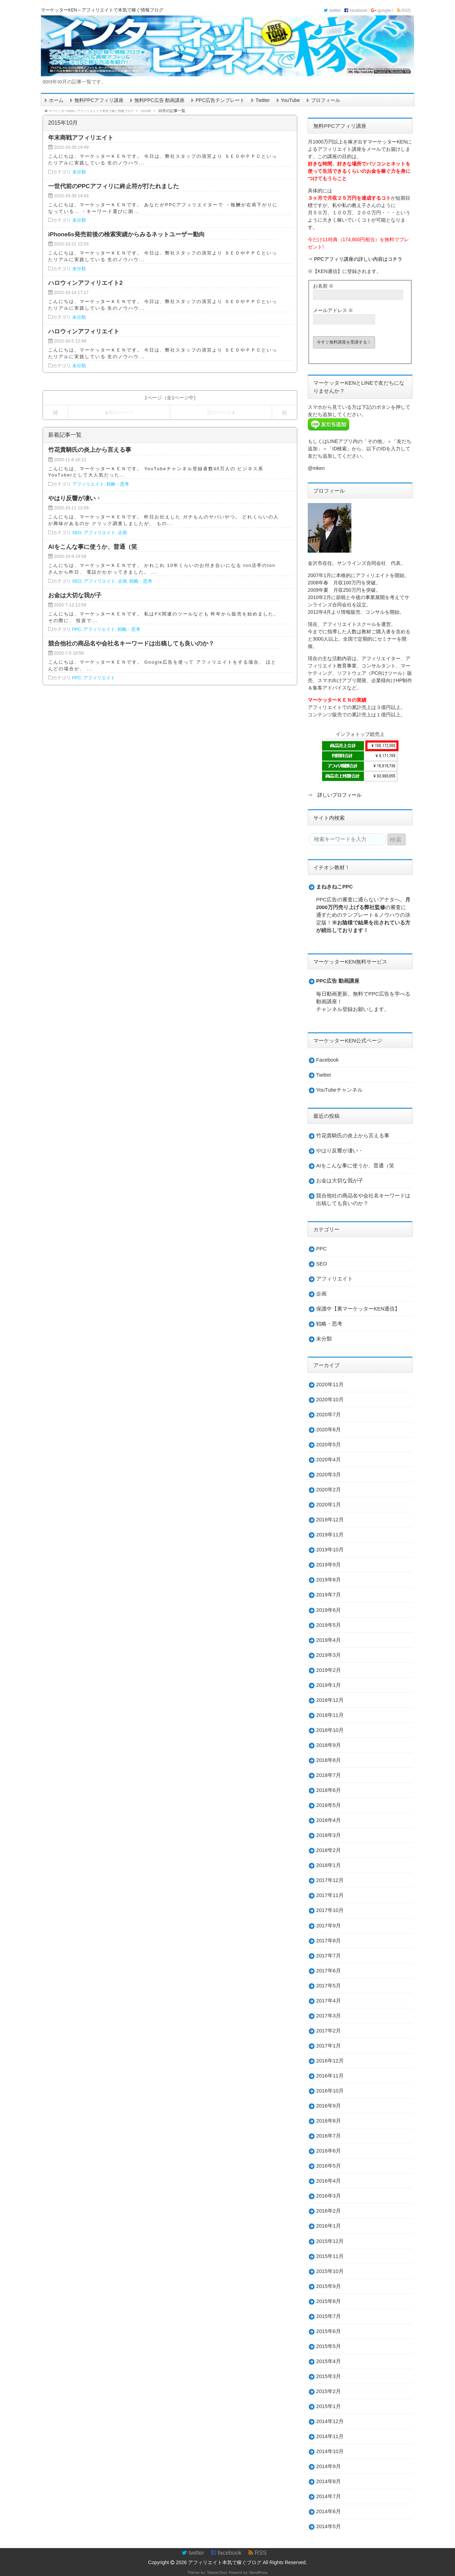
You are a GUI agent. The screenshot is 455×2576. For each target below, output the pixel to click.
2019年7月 (328, 1594)
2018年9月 (328, 1745)
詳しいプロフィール (339, 795)
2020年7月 (328, 1414)
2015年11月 (330, 2256)
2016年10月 (330, 2091)
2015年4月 (328, 2361)
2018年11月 (330, 1715)
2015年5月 (328, 2346)
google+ (382, 10)
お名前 (323, 286)
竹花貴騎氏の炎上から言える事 (352, 1135)
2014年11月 (330, 2436)
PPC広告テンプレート (220, 100)
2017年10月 (330, 1910)
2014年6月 (328, 2511)
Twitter (262, 100)
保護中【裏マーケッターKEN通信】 (358, 1309)
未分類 (79, 172)
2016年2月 (328, 2211)
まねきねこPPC (334, 887)
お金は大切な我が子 (339, 1180)
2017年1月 (328, 2046)
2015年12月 (330, 2241)
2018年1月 (328, 1865)
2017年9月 (328, 1925)
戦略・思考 (117, 484)
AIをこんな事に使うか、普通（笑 (355, 1165)
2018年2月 (328, 1850)
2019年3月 (328, 1655)
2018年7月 (328, 1775)
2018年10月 (330, 1730)
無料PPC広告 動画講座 (159, 100)
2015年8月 (328, 2301)
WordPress (258, 2572)
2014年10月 (330, 2451)
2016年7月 (328, 2136)
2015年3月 (328, 2376)
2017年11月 (330, 1895)
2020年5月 (328, 1444)
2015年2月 (328, 2391)
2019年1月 (328, 1685)
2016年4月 (328, 2181)
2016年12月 (330, 2061)
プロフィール (325, 100)
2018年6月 (328, 1790)
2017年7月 (328, 1955)
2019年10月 (330, 1549)
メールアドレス (333, 310)
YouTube (290, 100)
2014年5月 (328, 2526)
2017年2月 (328, 2031)
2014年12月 (330, 2421)
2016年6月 (328, 2151)
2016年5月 (328, 2166)
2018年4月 (328, 1820)
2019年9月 (328, 1564)
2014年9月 (328, 2466)
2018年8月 (328, 1760)
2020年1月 (328, 1504)
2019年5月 (328, 1625)
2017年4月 (328, 2000)
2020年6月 (328, 1429)
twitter (332, 10)
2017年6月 (328, 1970)
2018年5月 (328, 1805)
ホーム (56, 100)
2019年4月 (328, 1640)
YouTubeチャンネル (339, 1090)
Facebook (327, 1060)
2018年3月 (328, 1835)
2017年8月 (328, 1940)
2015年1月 (328, 2406)
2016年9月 (328, 2106)
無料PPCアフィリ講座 (99, 100)
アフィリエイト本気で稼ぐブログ (224, 2562)
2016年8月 (328, 2121)
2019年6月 (328, 1610)
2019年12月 (330, 1519)
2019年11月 (330, 1534)
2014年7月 (328, 2496)
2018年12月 (330, 1700)
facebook (355, 10)
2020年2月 (328, 1489)
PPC (76, 629)
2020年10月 (330, 1399)
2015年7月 (328, 2316)
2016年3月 (328, 2196)
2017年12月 (330, 1880)
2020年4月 (328, 1459)
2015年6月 (328, 2331)
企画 (122, 532)
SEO (77, 532)
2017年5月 (328, 1985)
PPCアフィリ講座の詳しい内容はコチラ (358, 259)
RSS (404, 10)
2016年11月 (330, 2076)
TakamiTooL (217, 2572)
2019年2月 (328, 1670)
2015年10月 (330, 2271)
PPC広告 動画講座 (337, 981)
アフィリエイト (88, 484)
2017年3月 (328, 2015)
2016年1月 (328, 2226)
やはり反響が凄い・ (339, 1150)
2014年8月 (328, 2481)
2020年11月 (330, 1384)
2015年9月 (328, 2286)
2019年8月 (328, 1579)
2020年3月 (328, 1474)
